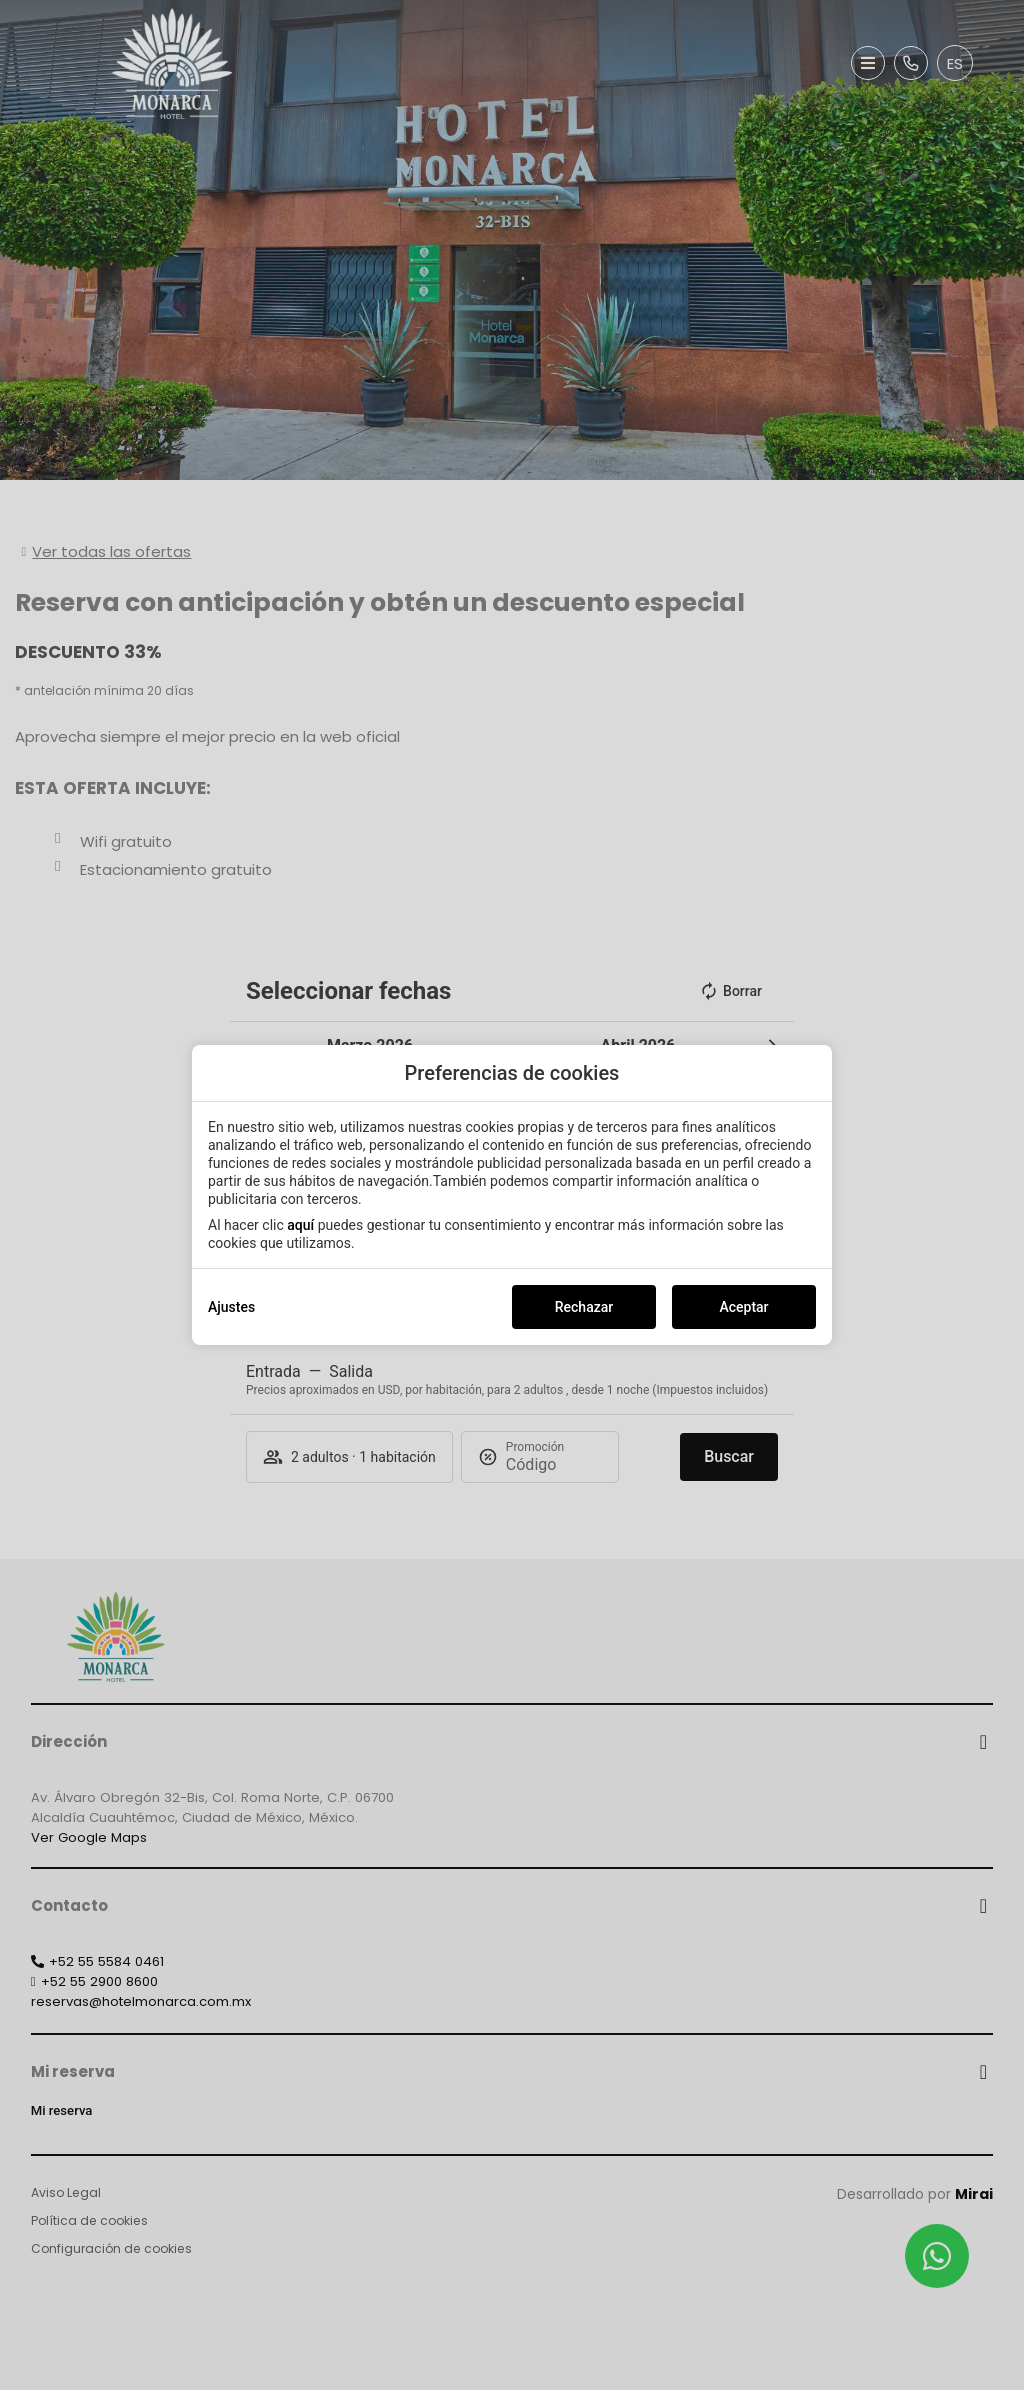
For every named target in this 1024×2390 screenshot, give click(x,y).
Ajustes (231, 1307)
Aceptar (743, 1307)
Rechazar (584, 1307)
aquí (300, 1225)
